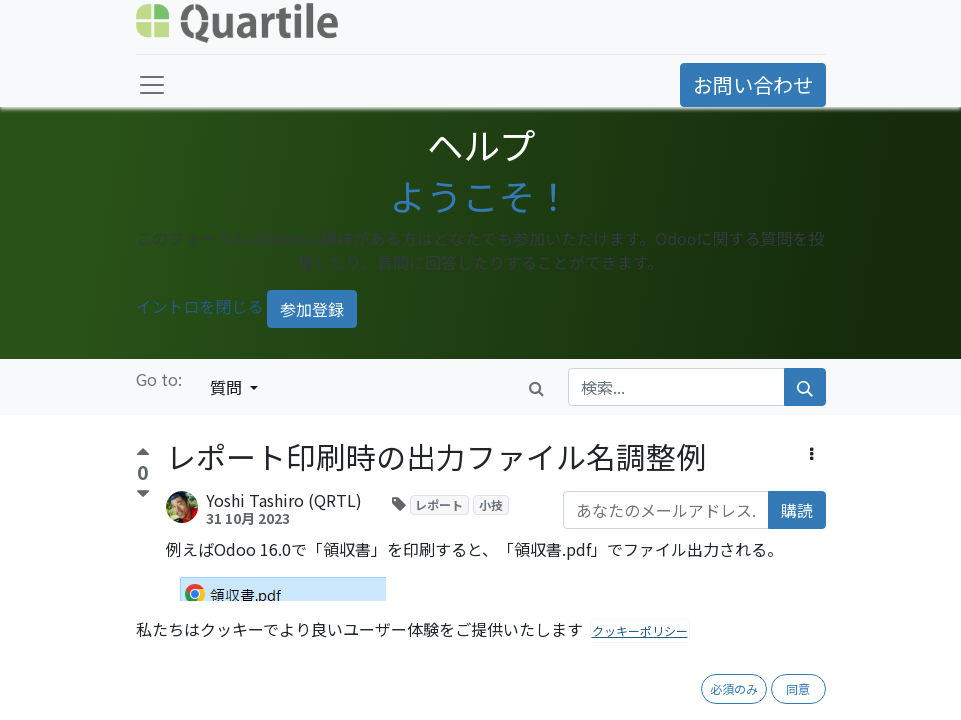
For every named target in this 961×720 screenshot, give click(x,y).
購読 (797, 510)
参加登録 (312, 309)
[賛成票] (143, 454)
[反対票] (143, 494)
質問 (228, 387)
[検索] (805, 387)
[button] (811, 453)
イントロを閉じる (200, 307)
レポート (439, 504)
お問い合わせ (753, 84)
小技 (491, 504)
